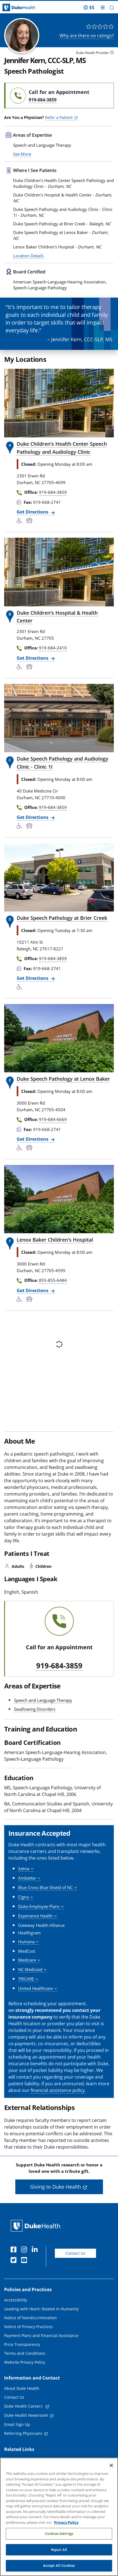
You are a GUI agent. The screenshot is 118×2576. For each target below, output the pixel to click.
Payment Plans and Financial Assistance (41, 2338)
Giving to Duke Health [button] (55, 2189)
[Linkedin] (36, 2252)
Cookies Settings (59, 2534)
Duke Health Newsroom (26, 2417)
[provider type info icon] (112, 53)
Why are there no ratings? (87, 36)
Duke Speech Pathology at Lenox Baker (63, 1081)
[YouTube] (25, 2263)
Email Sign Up (17, 2426)
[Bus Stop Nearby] (30, 523)
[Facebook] (15, 2252)
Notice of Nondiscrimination (30, 2320)
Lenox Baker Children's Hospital (55, 1242)
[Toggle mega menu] (102, 7)
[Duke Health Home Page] (37, 2228)
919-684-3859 (59, 1668)
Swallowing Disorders (34, 1711)
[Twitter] (15, 2263)
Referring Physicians (23, 2435)
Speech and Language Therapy (43, 1702)
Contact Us (75, 2255)
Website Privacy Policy (24, 2364)
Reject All (59, 2550)
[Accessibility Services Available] (21, 523)
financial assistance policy (58, 2092)
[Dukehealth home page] (15, 7)
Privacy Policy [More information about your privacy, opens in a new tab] (66, 2523)
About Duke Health (21, 2390)
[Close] (111, 2466)
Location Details (28, 258)
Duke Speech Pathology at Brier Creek (62, 920)
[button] (111, 8)
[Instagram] (25, 2252)
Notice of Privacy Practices (28, 2329)
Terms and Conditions (24, 2355)
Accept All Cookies (59, 2566)
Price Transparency (22, 2347)
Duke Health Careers (24, 2408)
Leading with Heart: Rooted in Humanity (41, 2311)
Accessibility (15, 2302)
